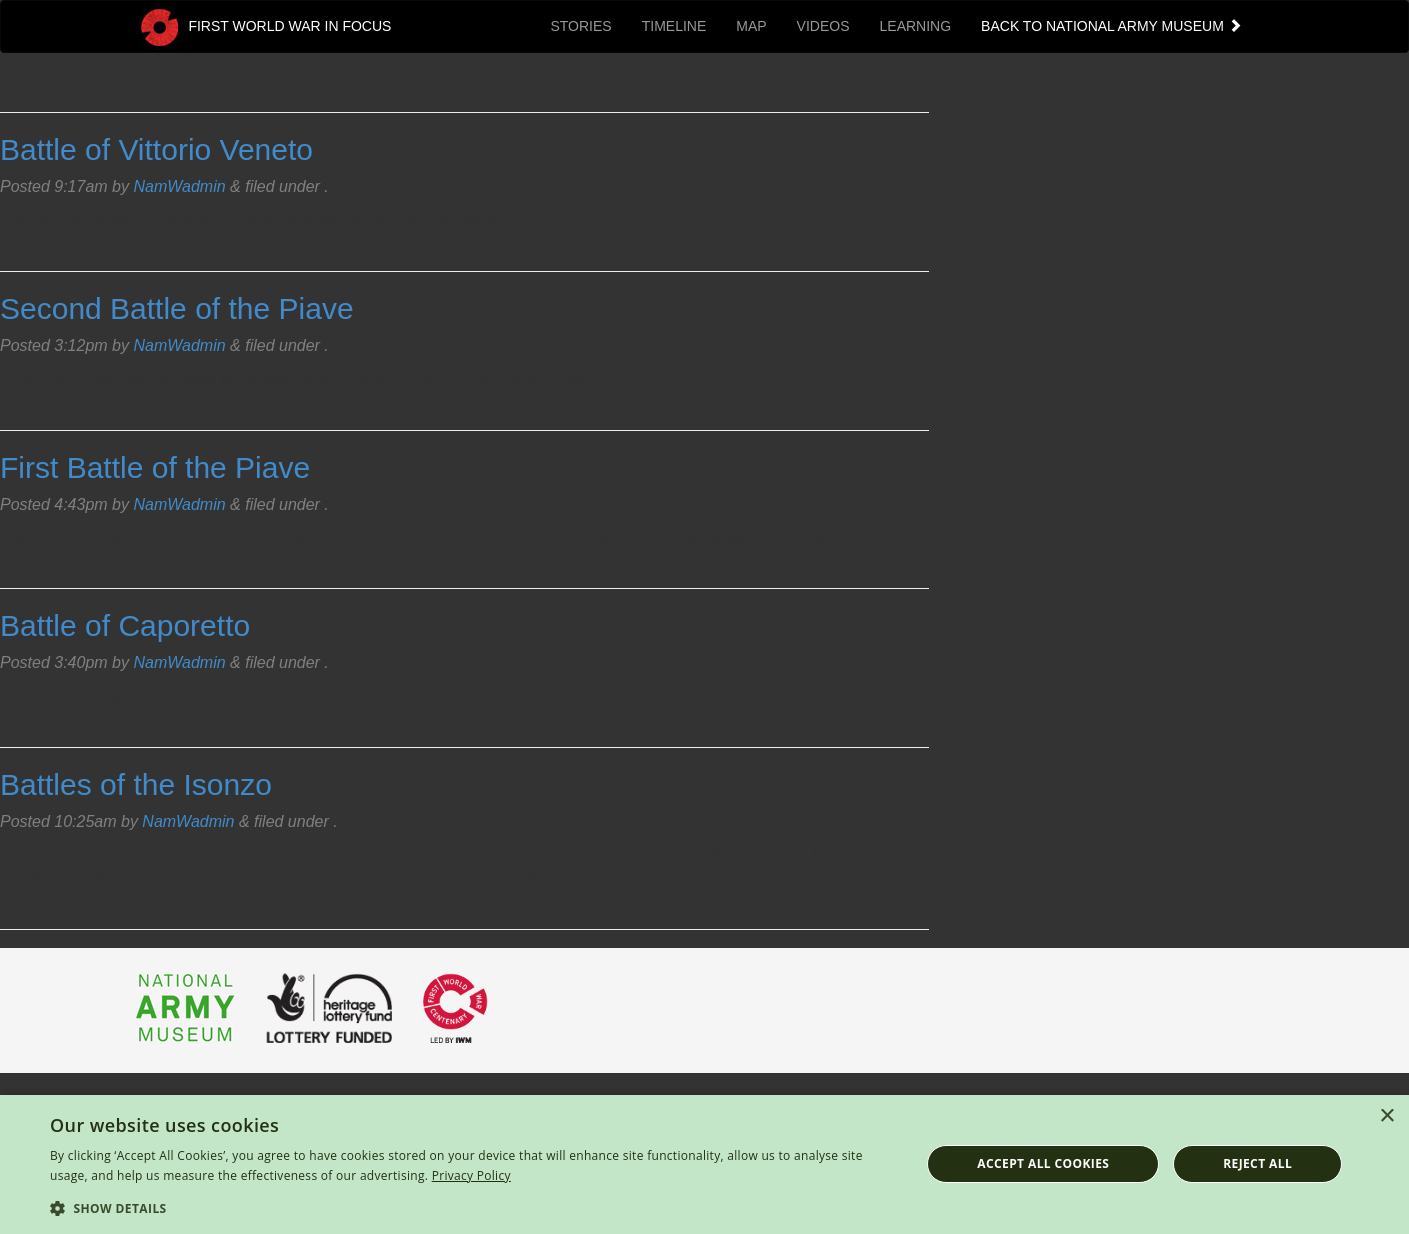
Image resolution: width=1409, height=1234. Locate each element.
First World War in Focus (263, 27)
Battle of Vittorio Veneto (156, 149)
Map (751, 26)
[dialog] (704, 1164)
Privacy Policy (471, 1175)
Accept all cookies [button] (1043, 1163)
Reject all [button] (1257, 1163)
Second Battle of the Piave (177, 308)
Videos (823, 26)
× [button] (1386, 1116)
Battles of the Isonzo (136, 784)
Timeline (674, 26)
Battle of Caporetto (125, 625)
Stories (580, 26)
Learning (916, 26)
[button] (472, 1207)
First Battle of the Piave (155, 467)
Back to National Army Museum (1112, 26)
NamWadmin (179, 186)
